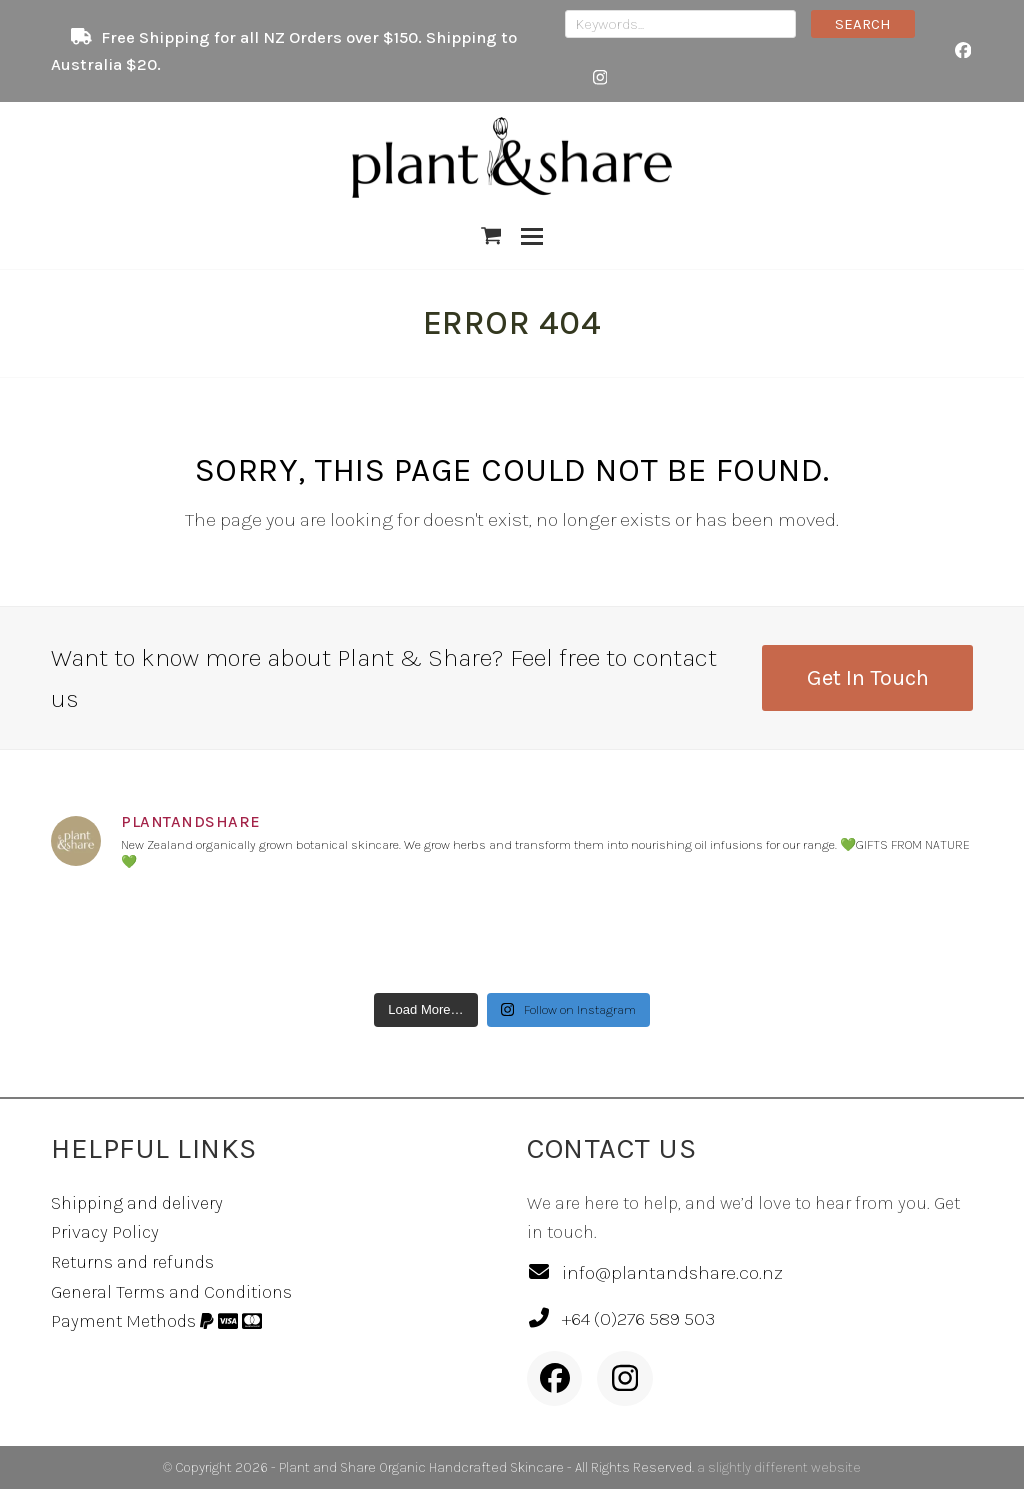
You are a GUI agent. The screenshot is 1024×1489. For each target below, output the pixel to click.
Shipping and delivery (137, 1203)
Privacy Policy (105, 1232)
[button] (491, 236)
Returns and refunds (132, 1262)
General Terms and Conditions (171, 1292)
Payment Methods (156, 1321)
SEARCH (863, 24)
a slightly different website (779, 1467)
